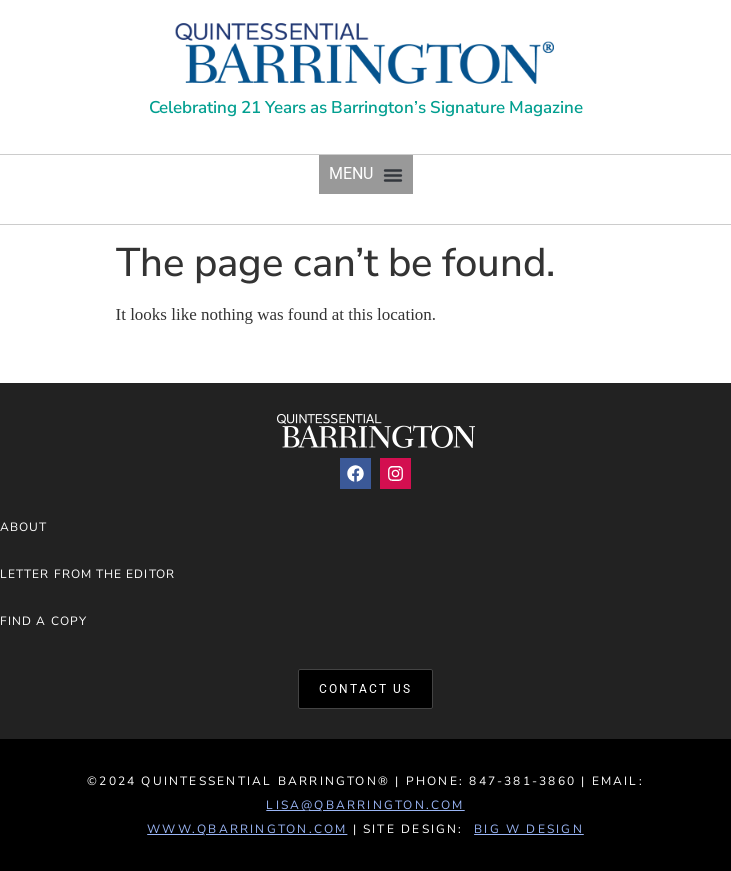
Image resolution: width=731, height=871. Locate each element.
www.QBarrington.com (247, 829)
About (23, 527)
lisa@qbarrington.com (365, 805)
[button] (366, 174)
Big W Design (529, 829)
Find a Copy (43, 621)
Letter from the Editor (87, 574)
